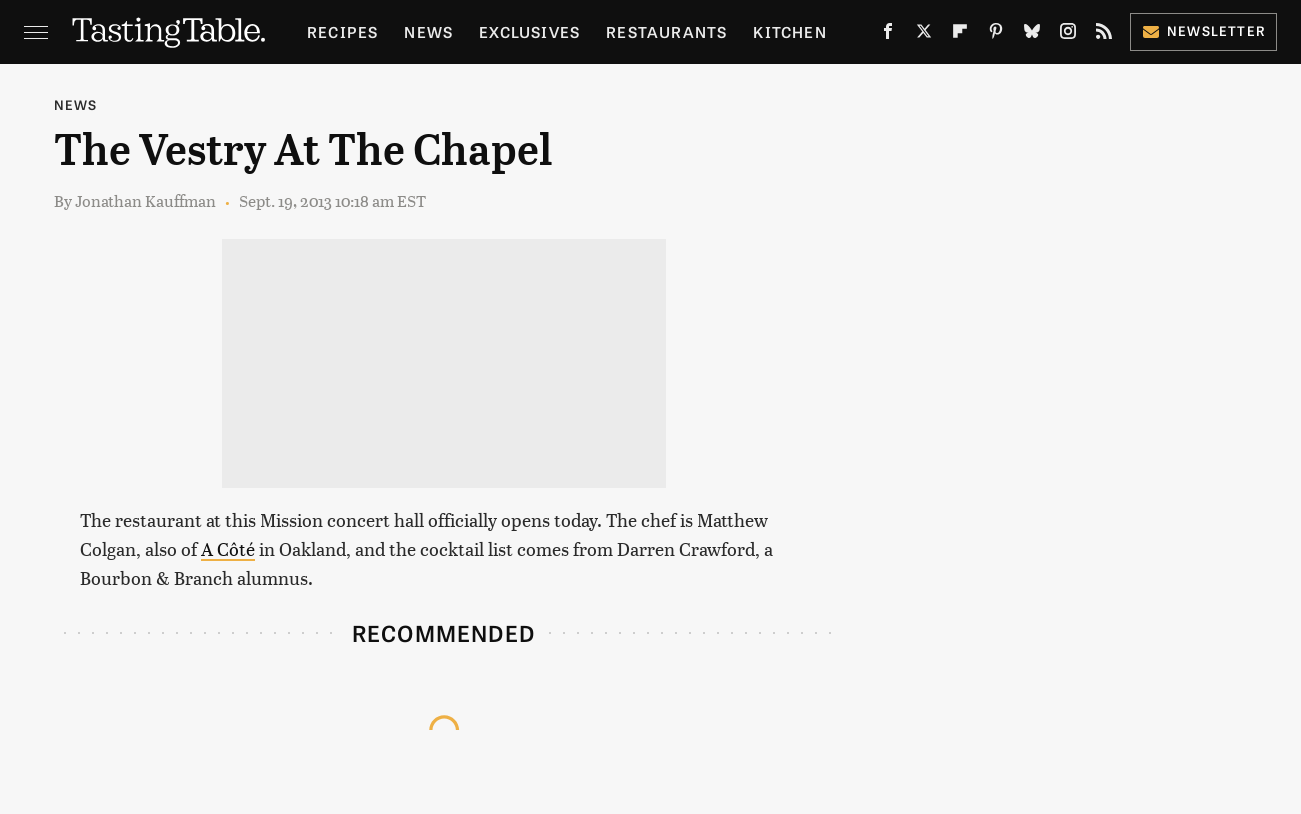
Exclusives (529, 31)
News (428, 31)
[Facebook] (888, 35)
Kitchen (789, 31)
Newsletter (1203, 30)
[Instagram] (1068, 35)
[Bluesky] (1032, 35)
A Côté (228, 548)
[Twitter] (924, 35)
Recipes (342, 31)
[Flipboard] (960, 35)
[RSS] (1104, 35)
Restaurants (666, 31)
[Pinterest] (996, 35)
